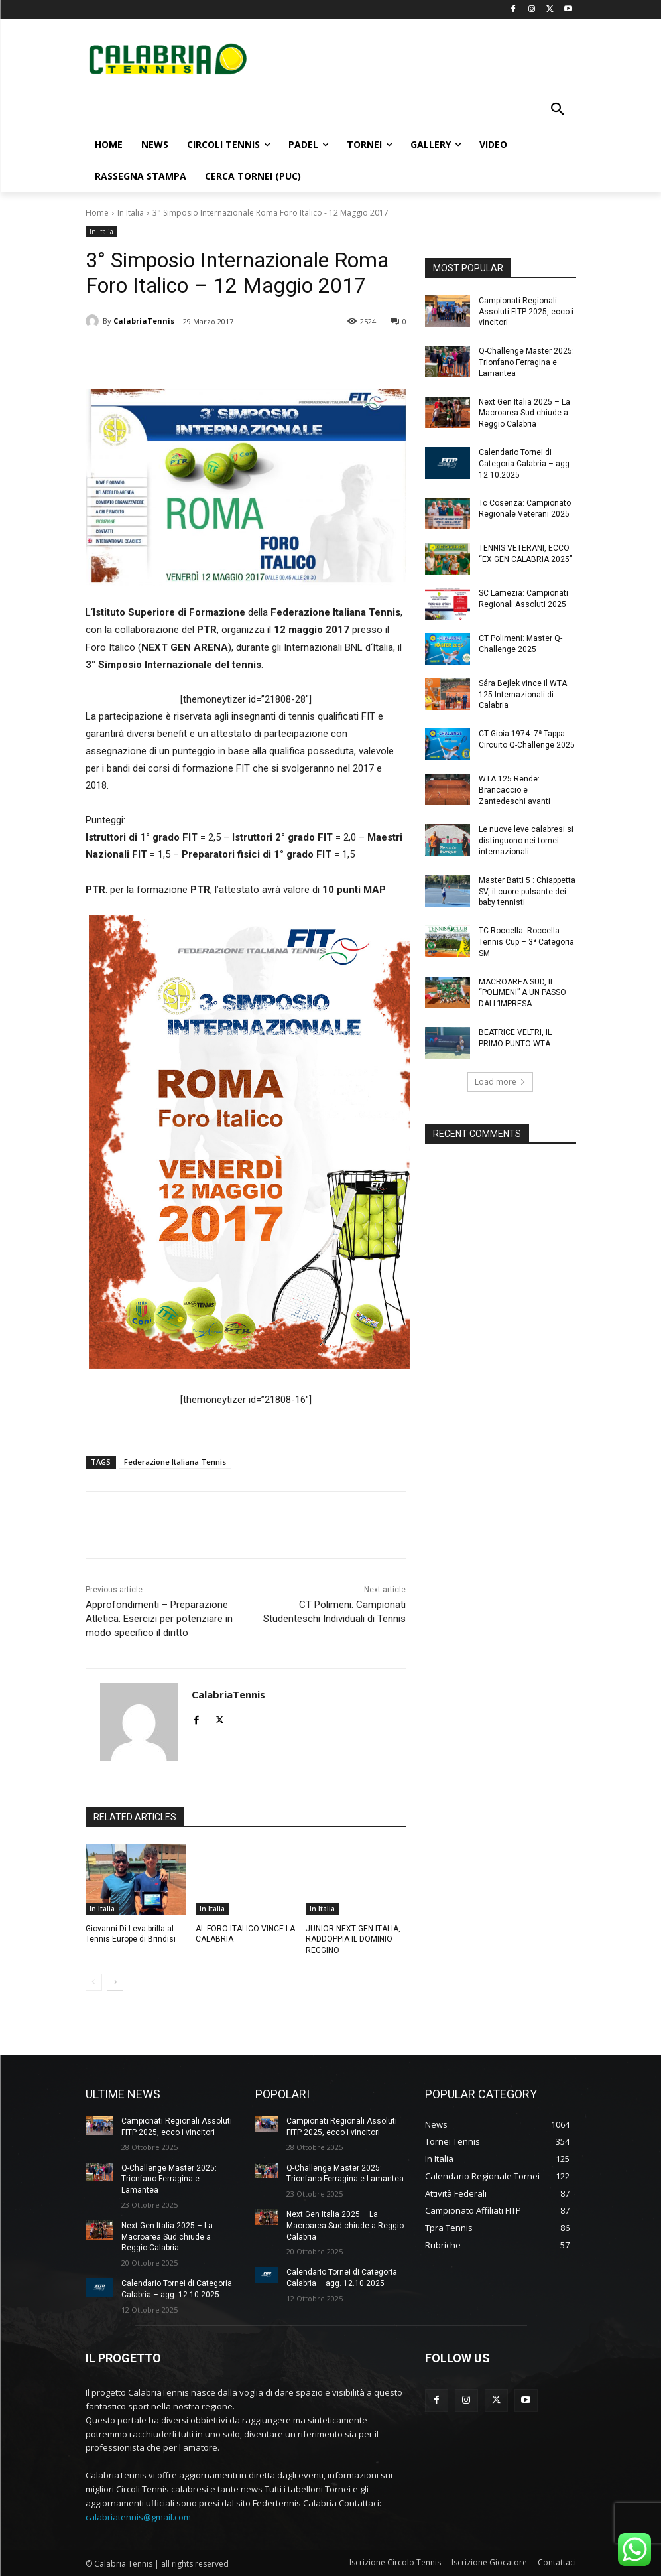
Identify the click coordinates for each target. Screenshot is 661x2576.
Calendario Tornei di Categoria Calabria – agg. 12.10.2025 (525, 464)
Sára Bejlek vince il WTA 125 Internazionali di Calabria (523, 695)
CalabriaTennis (143, 321)
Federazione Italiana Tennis (175, 1462)
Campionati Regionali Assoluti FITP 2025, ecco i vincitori (526, 312)
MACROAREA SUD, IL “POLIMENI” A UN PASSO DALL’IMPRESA (522, 993)
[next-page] (115, 1982)
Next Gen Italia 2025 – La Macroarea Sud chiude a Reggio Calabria (524, 413)
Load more (500, 1081)
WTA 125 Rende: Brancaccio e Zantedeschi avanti (514, 790)
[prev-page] (94, 1982)
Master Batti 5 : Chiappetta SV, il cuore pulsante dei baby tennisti (527, 892)
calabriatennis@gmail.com (138, 2516)
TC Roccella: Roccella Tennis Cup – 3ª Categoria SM (526, 942)
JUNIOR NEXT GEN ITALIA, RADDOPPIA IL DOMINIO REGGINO (353, 1940)
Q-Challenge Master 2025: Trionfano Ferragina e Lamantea (526, 362)
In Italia (130, 212)
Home (97, 212)
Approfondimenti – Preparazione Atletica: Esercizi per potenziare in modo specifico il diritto (159, 1619)
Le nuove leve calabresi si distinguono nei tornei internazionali (526, 840)
